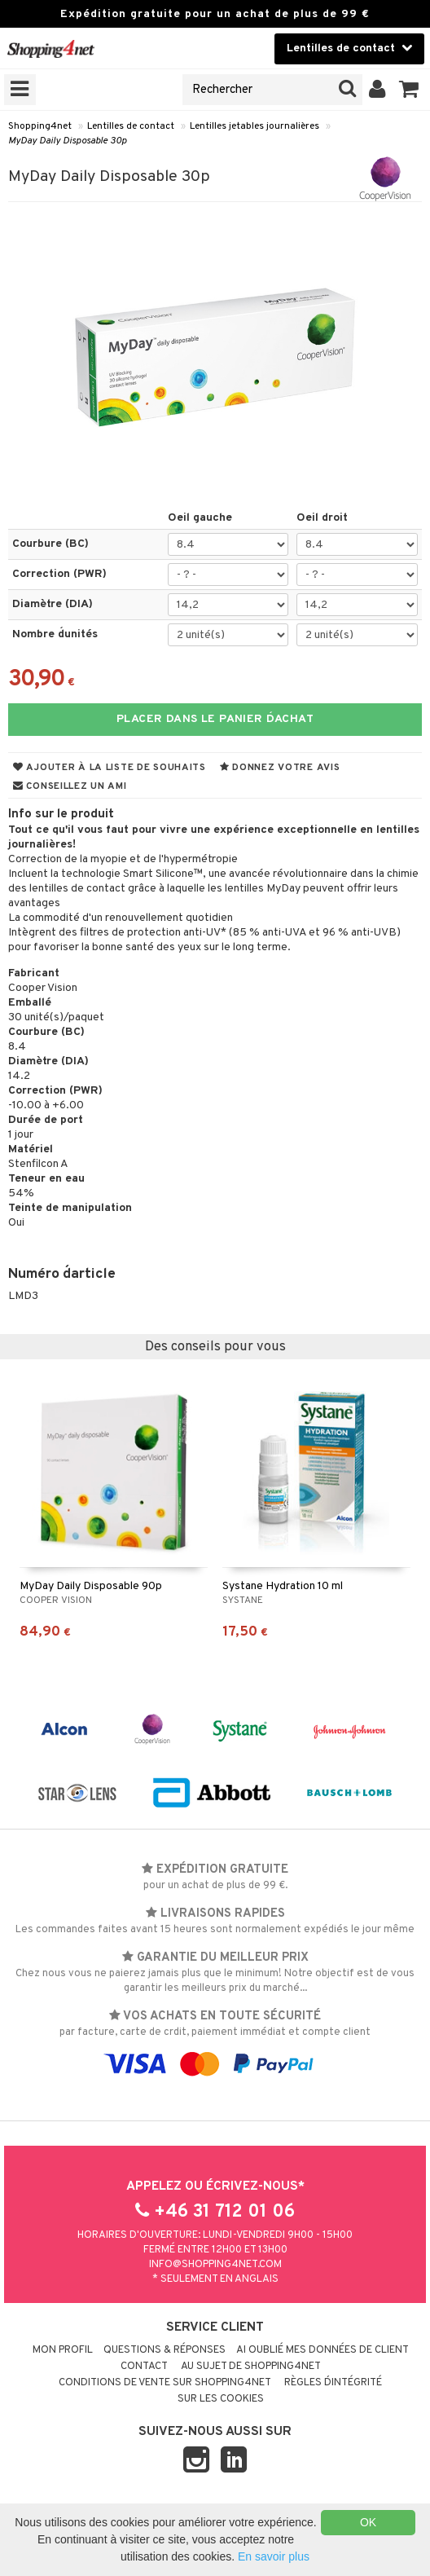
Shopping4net (40, 126)
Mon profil (63, 2350)
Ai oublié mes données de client (322, 2350)
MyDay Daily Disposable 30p (67, 141)
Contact (144, 2366)
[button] (409, 89)
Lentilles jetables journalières (254, 126)
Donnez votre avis (280, 767)
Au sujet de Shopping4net (251, 2366)
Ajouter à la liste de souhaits (109, 767)
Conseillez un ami (70, 786)
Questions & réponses (164, 2350)
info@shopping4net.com (215, 2264)
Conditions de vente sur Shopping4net (165, 2382)
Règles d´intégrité (333, 2382)
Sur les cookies (221, 2399)
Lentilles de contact (130, 126)
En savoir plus (273, 2556)
